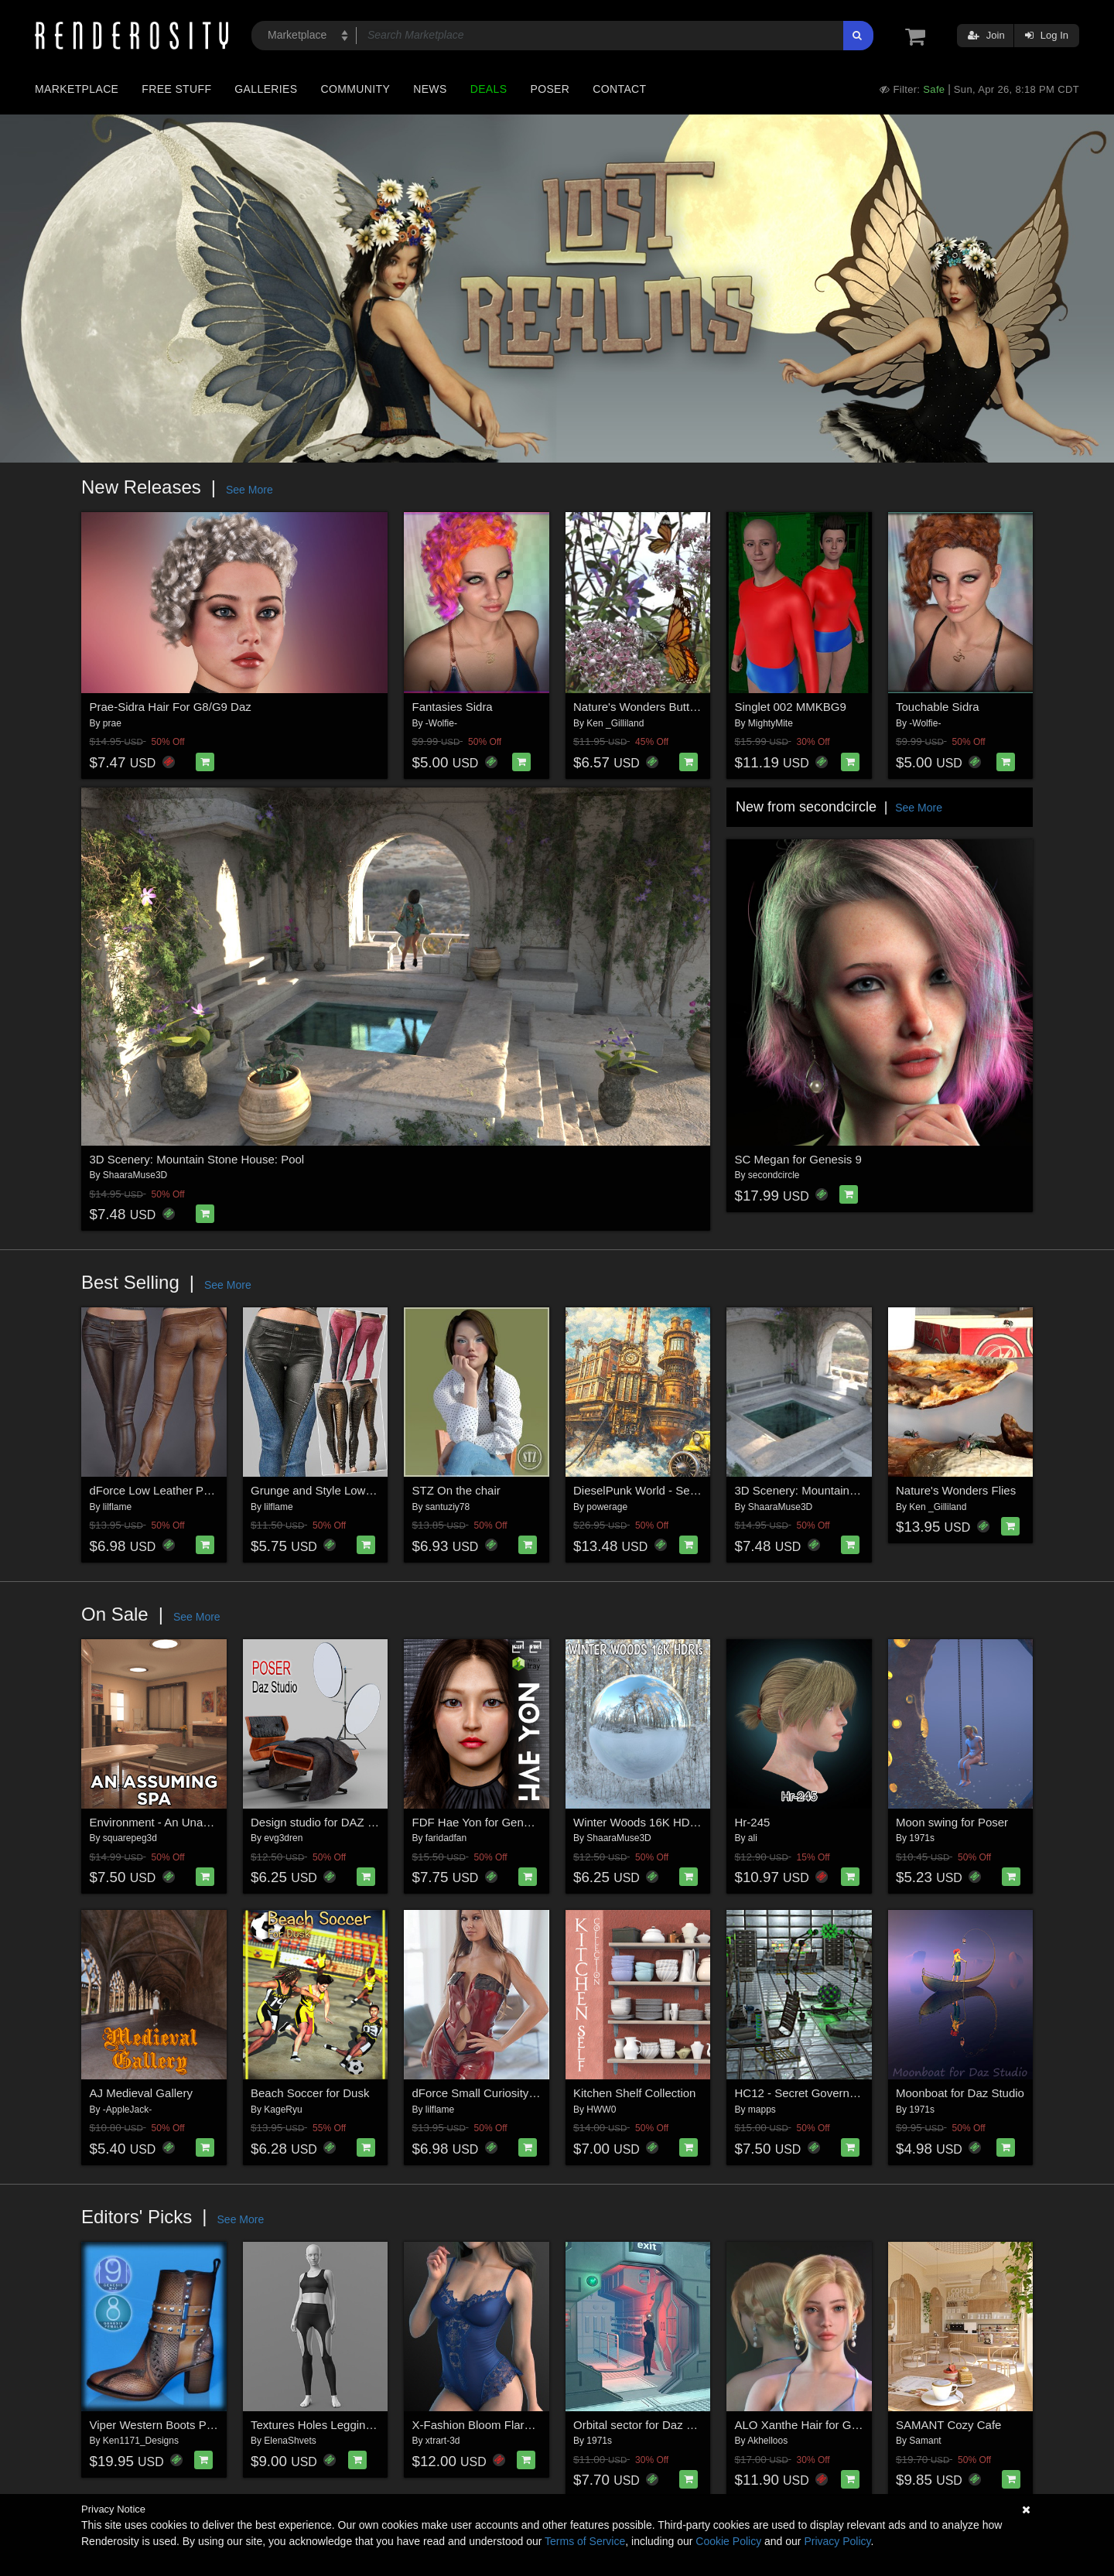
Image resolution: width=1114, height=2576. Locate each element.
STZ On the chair (456, 1490)
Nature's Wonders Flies (956, 1490)
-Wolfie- (441, 723)
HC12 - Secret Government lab (814, 2092)
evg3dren (283, 1838)
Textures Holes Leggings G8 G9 (333, 2424)
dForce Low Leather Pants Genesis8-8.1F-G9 (207, 1490)
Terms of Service (585, 2541)
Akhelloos (767, 2440)
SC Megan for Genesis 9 (798, 1159)
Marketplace (76, 89)
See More (249, 489)
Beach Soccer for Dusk (310, 2092)
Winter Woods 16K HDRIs (640, 1822)
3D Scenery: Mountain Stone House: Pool (197, 1159)
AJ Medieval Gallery (141, 2092)
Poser (549, 89)
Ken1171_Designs (141, 2440)
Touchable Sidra (937, 706)
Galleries (265, 89)
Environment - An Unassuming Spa (180, 1822)
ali (752, 1838)
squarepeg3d (130, 1838)
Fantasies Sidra (452, 706)
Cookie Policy (728, 2541)
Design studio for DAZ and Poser (335, 1822)
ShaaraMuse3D (135, 1175)
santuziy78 (447, 1507)
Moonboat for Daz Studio (960, 2092)
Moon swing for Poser (952, 1822)
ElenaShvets (290, 2440)
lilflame (117, 1507)
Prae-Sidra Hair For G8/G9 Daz (170, 706)
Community (356, 89)
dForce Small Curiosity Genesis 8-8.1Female (527, 2092)
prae (112, 723)
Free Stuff (176, 89)
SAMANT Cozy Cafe (948, 2424)
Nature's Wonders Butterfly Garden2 (666, 706)
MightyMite (770, 723)
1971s (922, 1838)
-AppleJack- (127, 2109)
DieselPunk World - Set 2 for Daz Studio (676, 1490)
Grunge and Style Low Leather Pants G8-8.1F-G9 (378, 1490)
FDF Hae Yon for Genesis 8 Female (504, 1822)
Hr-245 (753, 1822)
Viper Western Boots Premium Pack (182, 2424)
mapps (762, 2109)
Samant (925, 2440)
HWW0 (601, 2109)
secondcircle (774, 1175)
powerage (606, 1507)
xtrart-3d (442, 2440)
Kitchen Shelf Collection (634, 2092)
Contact (619, 89)
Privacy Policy (837, 2541)
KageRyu (283, 2109)
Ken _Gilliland (615, 723)
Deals (488, 89)
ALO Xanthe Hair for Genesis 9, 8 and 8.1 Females (866, 2424)
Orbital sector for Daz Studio (646, 2424)
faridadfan (445, 1838)
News (429, 89)
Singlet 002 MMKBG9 (790, 706)
